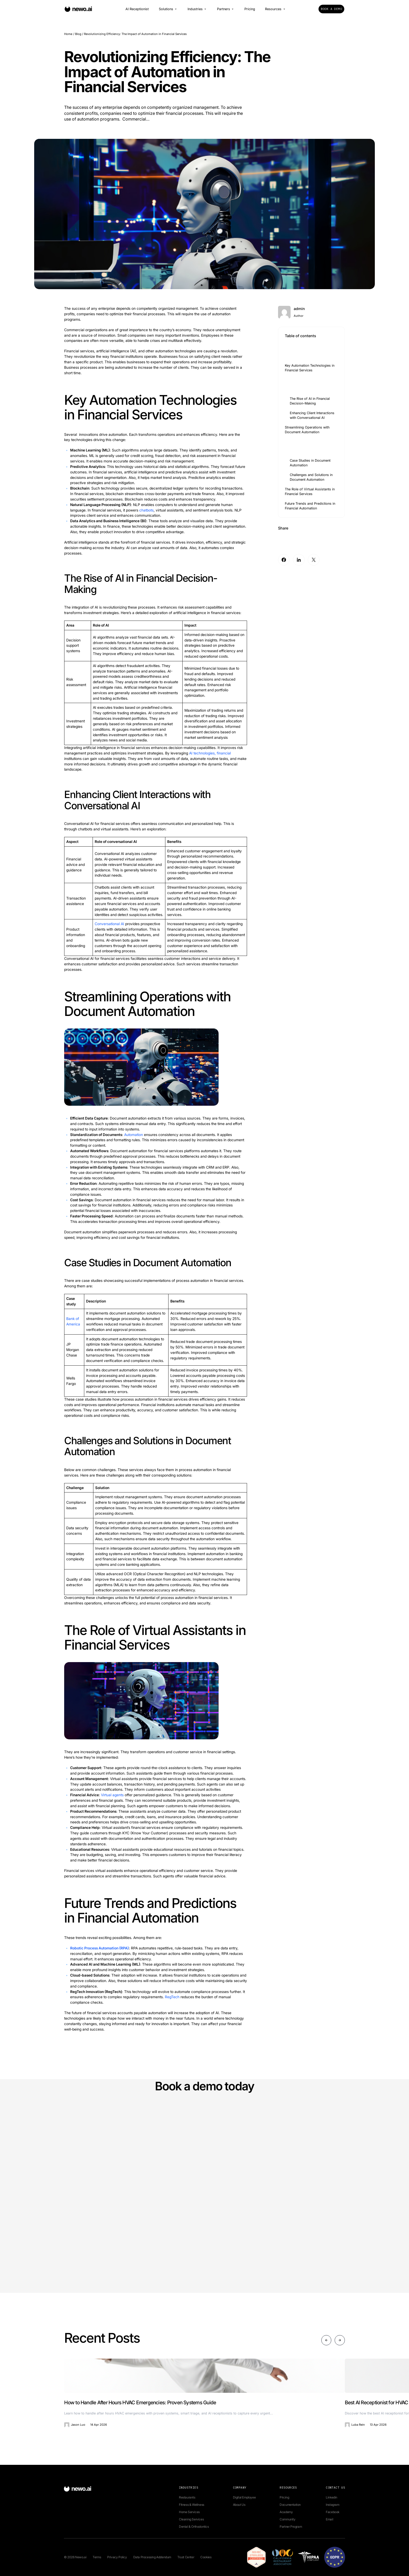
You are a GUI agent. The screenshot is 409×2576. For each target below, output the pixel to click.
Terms (97, 2557)
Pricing (249, 9)
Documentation (290, 2505)
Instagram (332, 2505)
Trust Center (185, 2557)
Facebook (332, 2512)
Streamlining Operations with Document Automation (307, 429)
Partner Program (291, 2527)
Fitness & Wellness (191, 2505)
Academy (286, 2512)
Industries (197, 9)
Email (329, 2519)
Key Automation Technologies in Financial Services (309, 368)
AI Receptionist (137, 9)
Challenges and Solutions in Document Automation (311, 477)
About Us (239, 2505)
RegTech (172, 1997)
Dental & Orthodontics (194, 2527)
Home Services (189, 2512)
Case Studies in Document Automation (310, 463)
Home (68, 34)
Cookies (205, 2557)
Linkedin (331, 2497)
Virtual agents (112, 1795)
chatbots (146, 510)
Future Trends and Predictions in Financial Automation (310, 506)
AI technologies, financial (210, 753)
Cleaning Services (191, 2519)
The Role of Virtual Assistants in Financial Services (310, 491)
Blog (78, 34)
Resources (275, 9)
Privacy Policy (117, 2557)
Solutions (168, 9)
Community (287, 2519)
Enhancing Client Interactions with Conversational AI (312, 415)
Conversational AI (109, 924)
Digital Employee (244, 2497)
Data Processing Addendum (152, 2557)
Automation (133, 1135)
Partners (225, 9)
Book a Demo (331, 9)
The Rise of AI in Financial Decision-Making (310, 401)
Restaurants (187, 2497)
